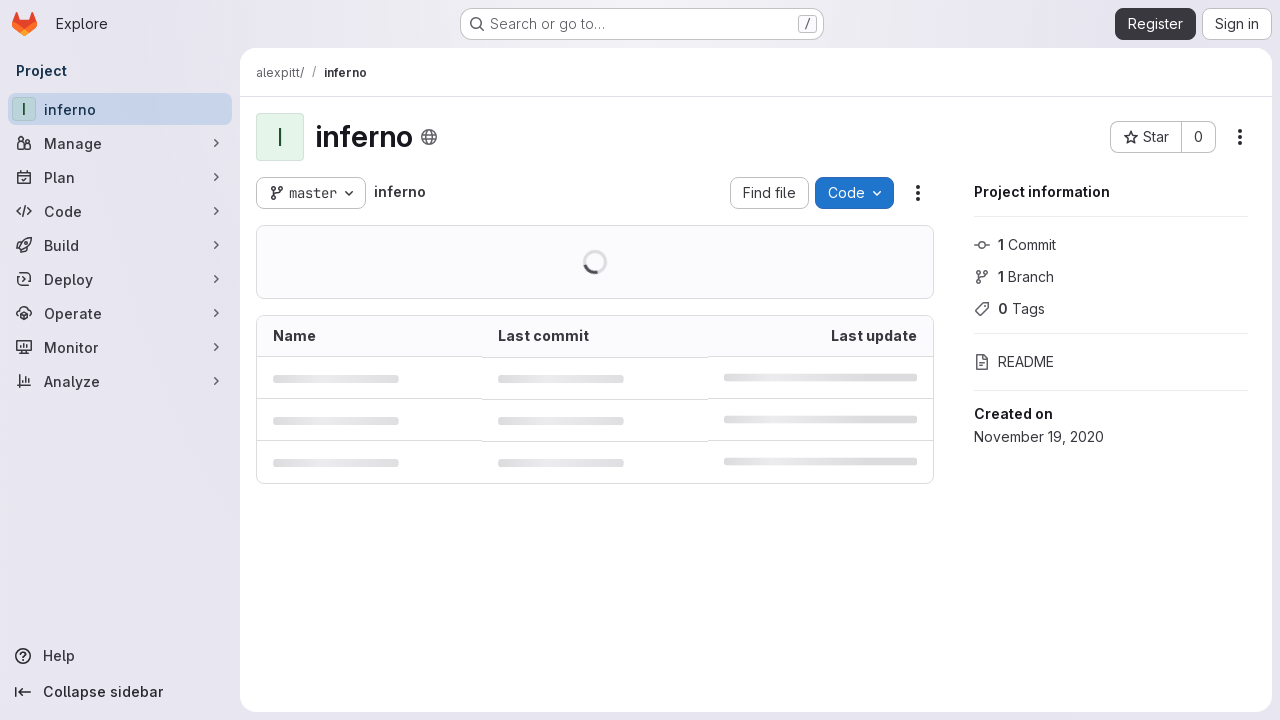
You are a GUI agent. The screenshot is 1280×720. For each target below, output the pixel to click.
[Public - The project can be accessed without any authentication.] (429, 137)
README (1014, 361)
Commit (1015, 244)
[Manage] (120, 143)
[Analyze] (120, 381)
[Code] (120, 211)
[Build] (120, 245)
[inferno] (120, 109)
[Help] (120, 656)
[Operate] (120, 313)
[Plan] (120, 177)
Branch (1014, 276)
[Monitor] (120, 347)
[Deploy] (120, 279)
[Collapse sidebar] (120, 692)
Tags (1009, 308)
